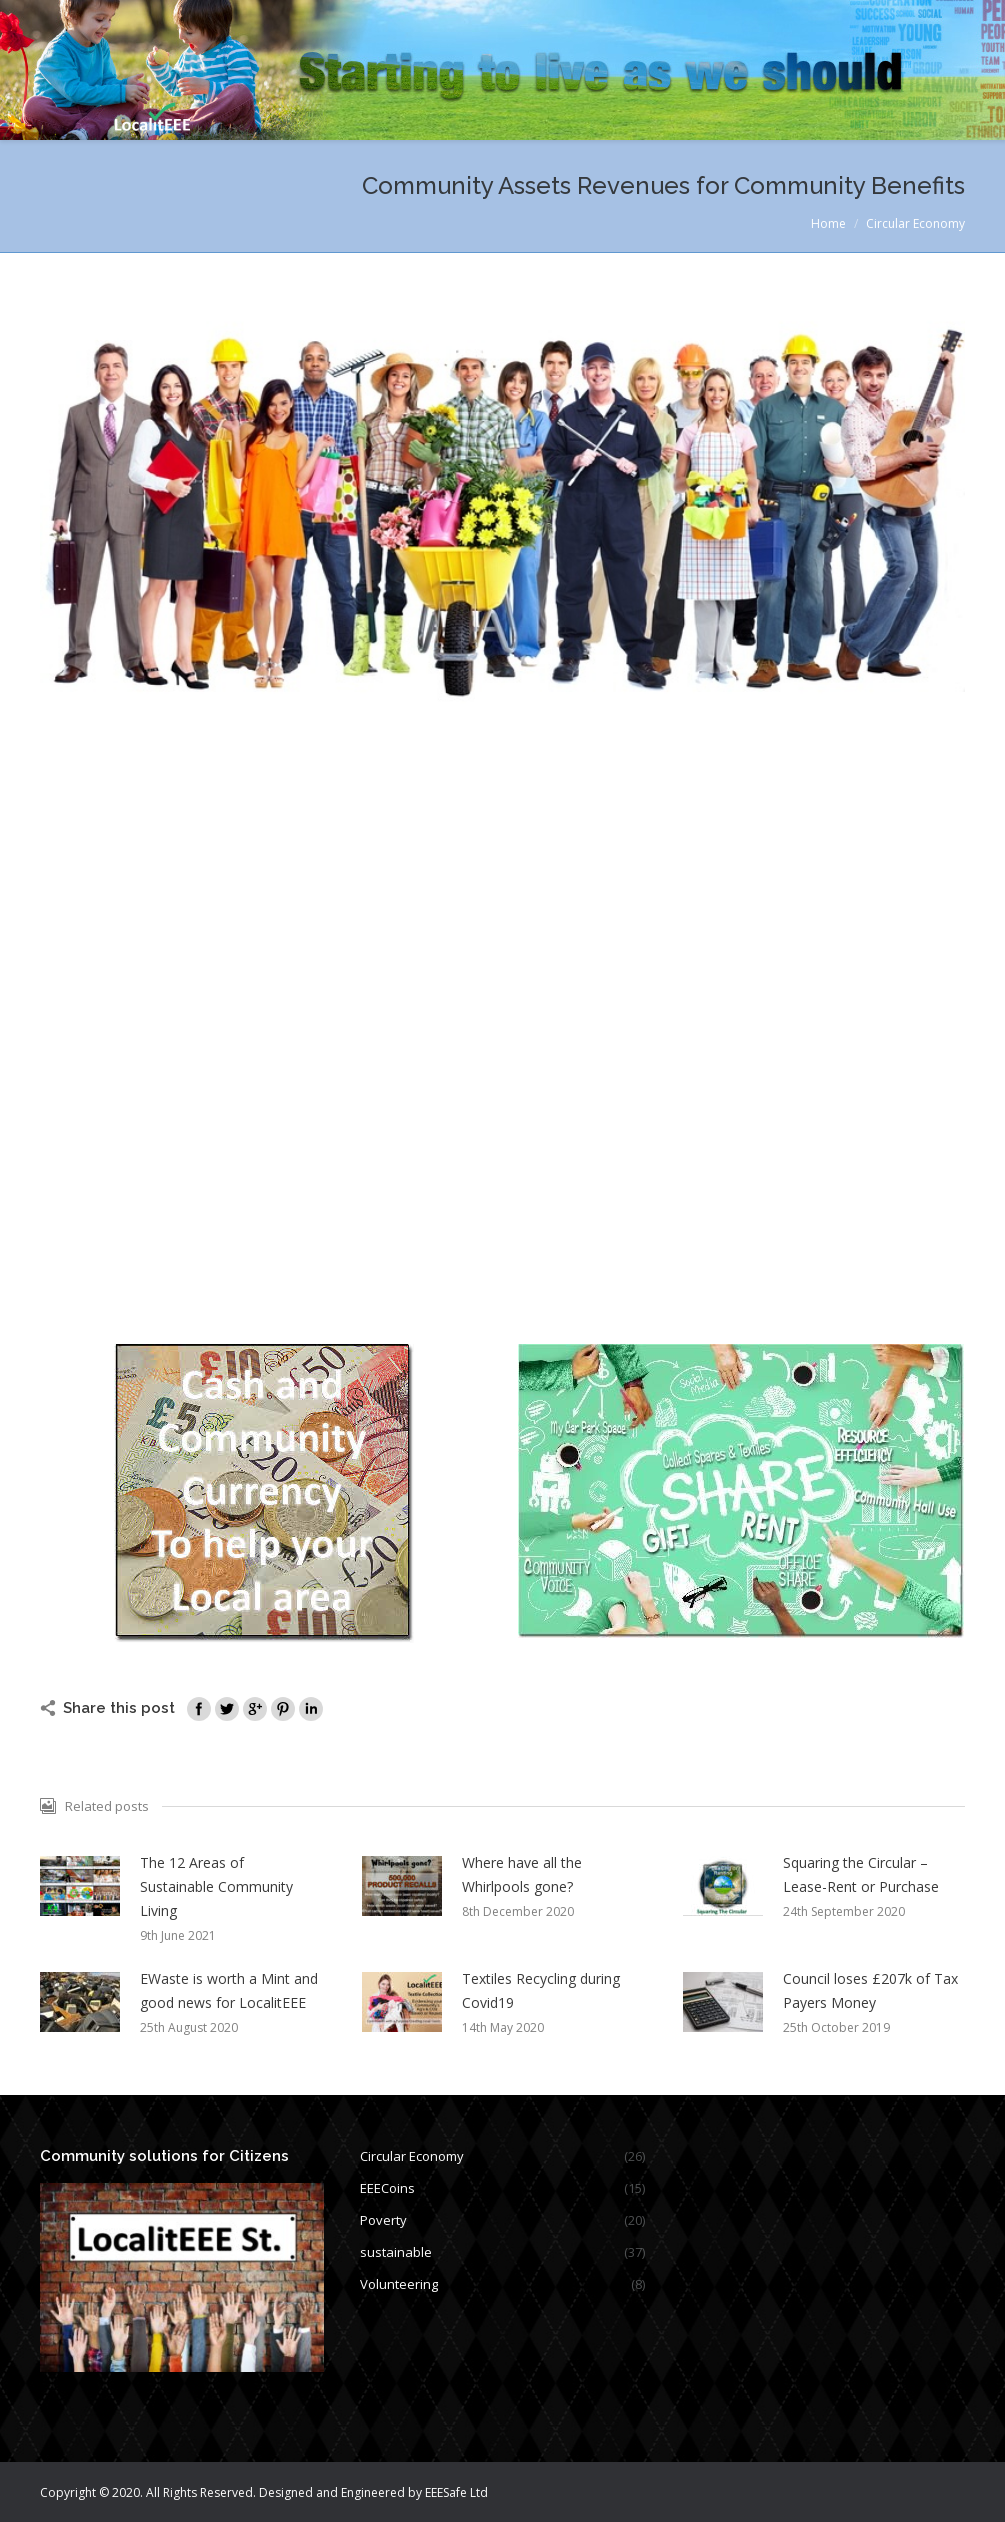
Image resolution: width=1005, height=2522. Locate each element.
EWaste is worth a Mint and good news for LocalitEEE (229, 1990)
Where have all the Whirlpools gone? (522, 1874)
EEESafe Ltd (456, 2492)
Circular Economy (915, 223)
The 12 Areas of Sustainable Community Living (216, 1886)
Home (828, 223)
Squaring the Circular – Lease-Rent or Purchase (861, 1874)
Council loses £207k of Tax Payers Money (870, 1990)
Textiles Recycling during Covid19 (541, 1990)
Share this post (119, 1708)
